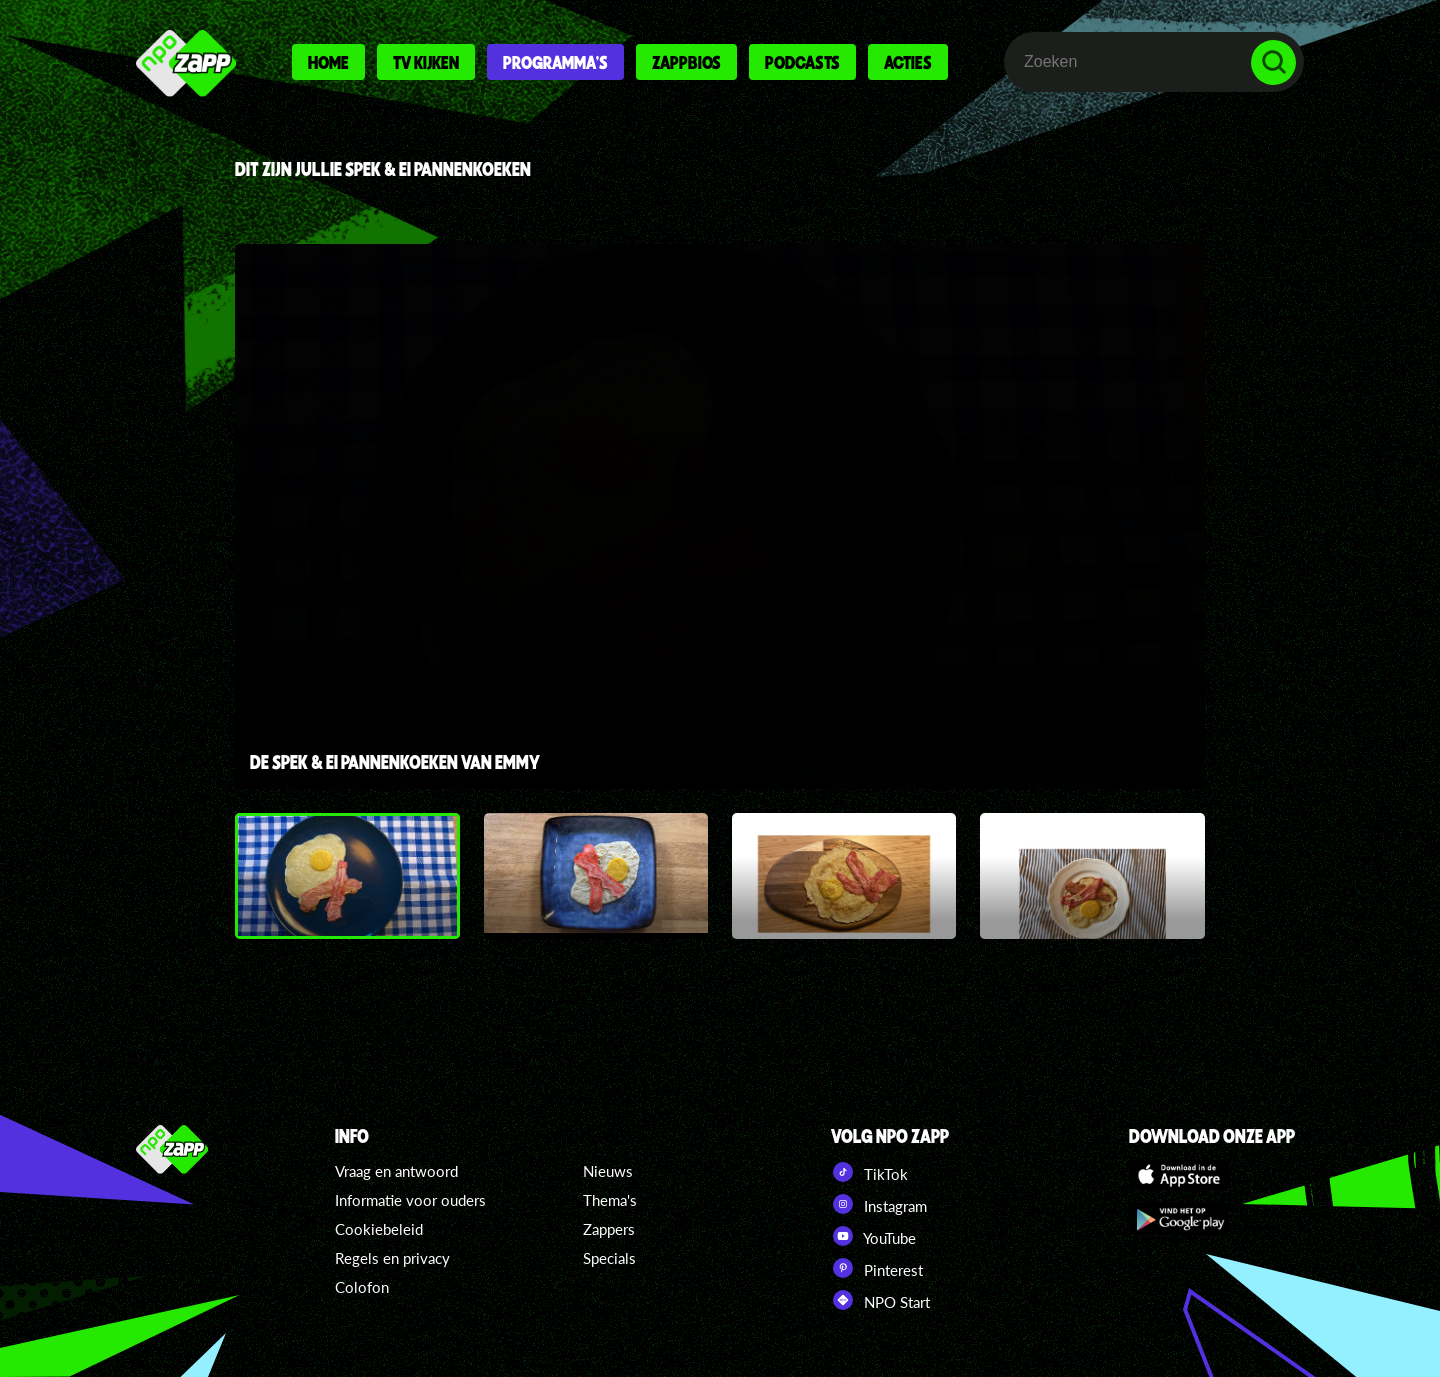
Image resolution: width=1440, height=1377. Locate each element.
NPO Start (880, 1300)
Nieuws (608, 1171)
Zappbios (686, 62)
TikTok (869, 1172)
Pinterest (877, 1268)
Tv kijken (426, 62)
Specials (609, 1258)
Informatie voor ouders (410, 1200)
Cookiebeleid (379, 1229)
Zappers (609, 1229)
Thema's (610, 1200)
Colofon (362, 1287)
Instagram (879, 1204)
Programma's (555, 62)
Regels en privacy (392, 1258)
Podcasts (802, 62)
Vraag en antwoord (396, 1171)
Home (328, 62)
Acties (908, 62)
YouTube (873, 1236)
